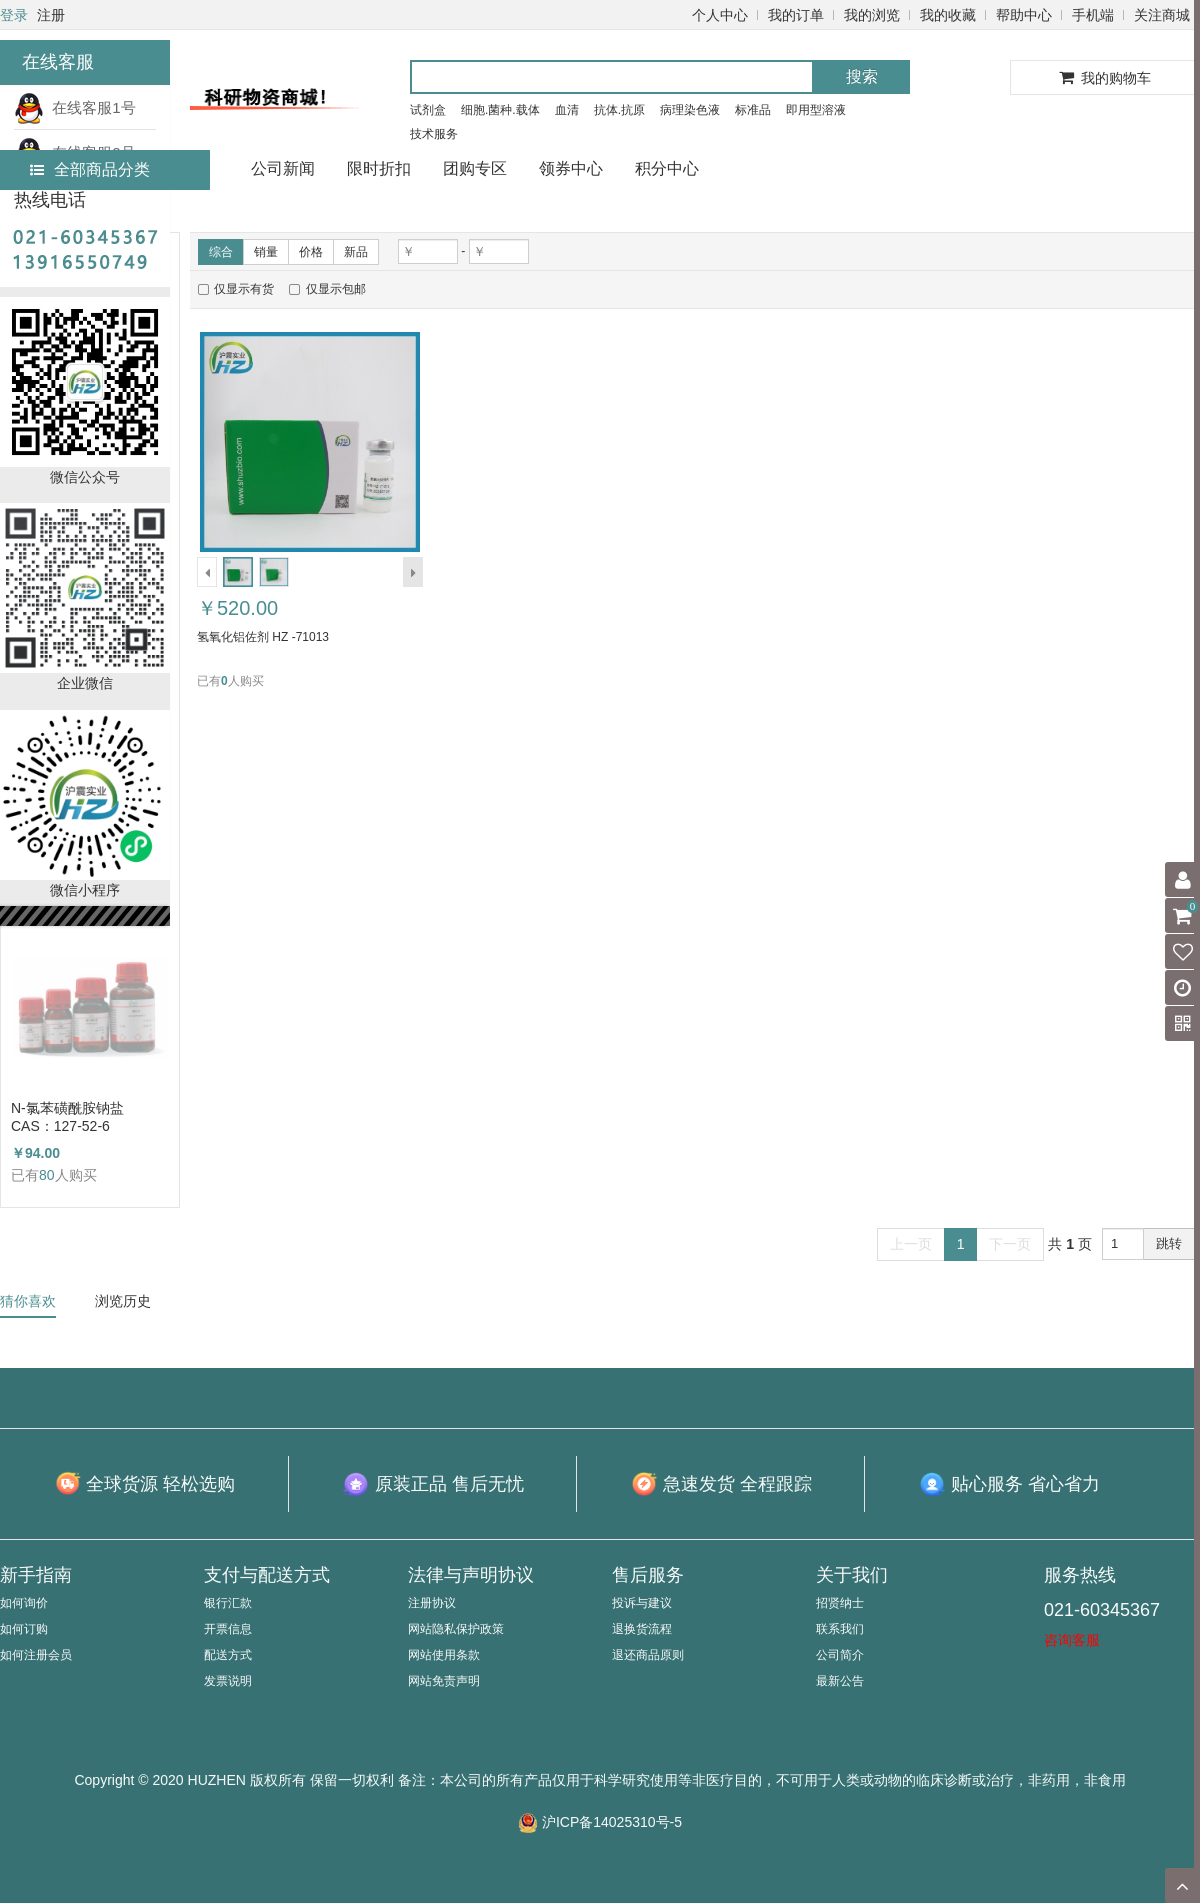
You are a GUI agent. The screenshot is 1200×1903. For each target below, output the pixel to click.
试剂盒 (428, 110)
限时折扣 (379, 168)
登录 (14, 15)
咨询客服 (1072, 1640)
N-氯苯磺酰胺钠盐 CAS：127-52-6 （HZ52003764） (67, 1117)
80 (47, 1175)
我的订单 (796, 15)
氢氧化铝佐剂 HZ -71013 (263, 637)
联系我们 (840, 1629)
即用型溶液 (816, 110)
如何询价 (24, 1603)
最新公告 (840, 1681)
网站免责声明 (444, 1681)
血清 (567, 110)
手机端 (1093, 15)
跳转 (1169, 1243)
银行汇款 (228, 1603)
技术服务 (434, 134)
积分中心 (667, 168)
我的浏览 (872, 15)
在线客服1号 (75, 107)
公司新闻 (283, 168)
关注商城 (1162, 15)
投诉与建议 (642, 1603)
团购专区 (475, 168)
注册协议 (432, 1603)
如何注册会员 (36, 1655)
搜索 (862, 76)
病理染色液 (690, 110)
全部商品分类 (90, 169)
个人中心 (720, 15)
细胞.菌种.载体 (500, 110)
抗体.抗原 (619, 110)
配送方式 (228, 1655)
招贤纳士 (840, 1603)
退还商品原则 (648, 1655)
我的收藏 (948, 15)
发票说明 (228, 1681)
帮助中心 (1024, 15)
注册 (51, 15)
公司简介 (840, 1655)
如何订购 (24, 1629)
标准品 (753, 110)
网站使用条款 (444, 1655)
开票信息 (228, 1629)
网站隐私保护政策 (456, 1629)
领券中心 (571, 168)
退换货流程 (642, 1629)
